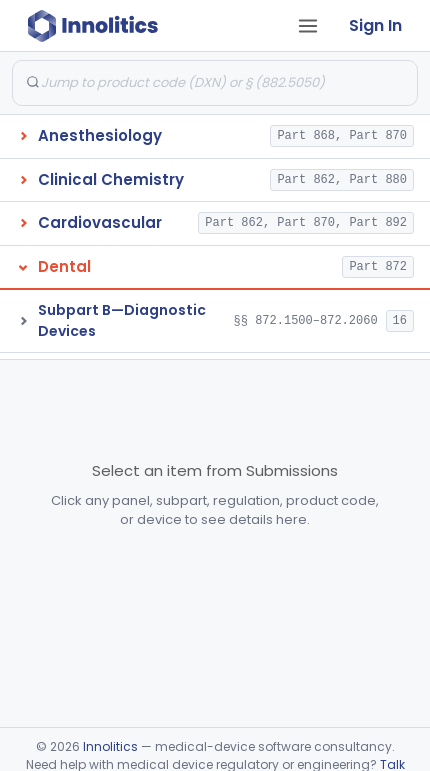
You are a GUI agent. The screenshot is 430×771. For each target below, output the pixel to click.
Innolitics (110, 746)
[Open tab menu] (308, 26)
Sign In (375, 25)
